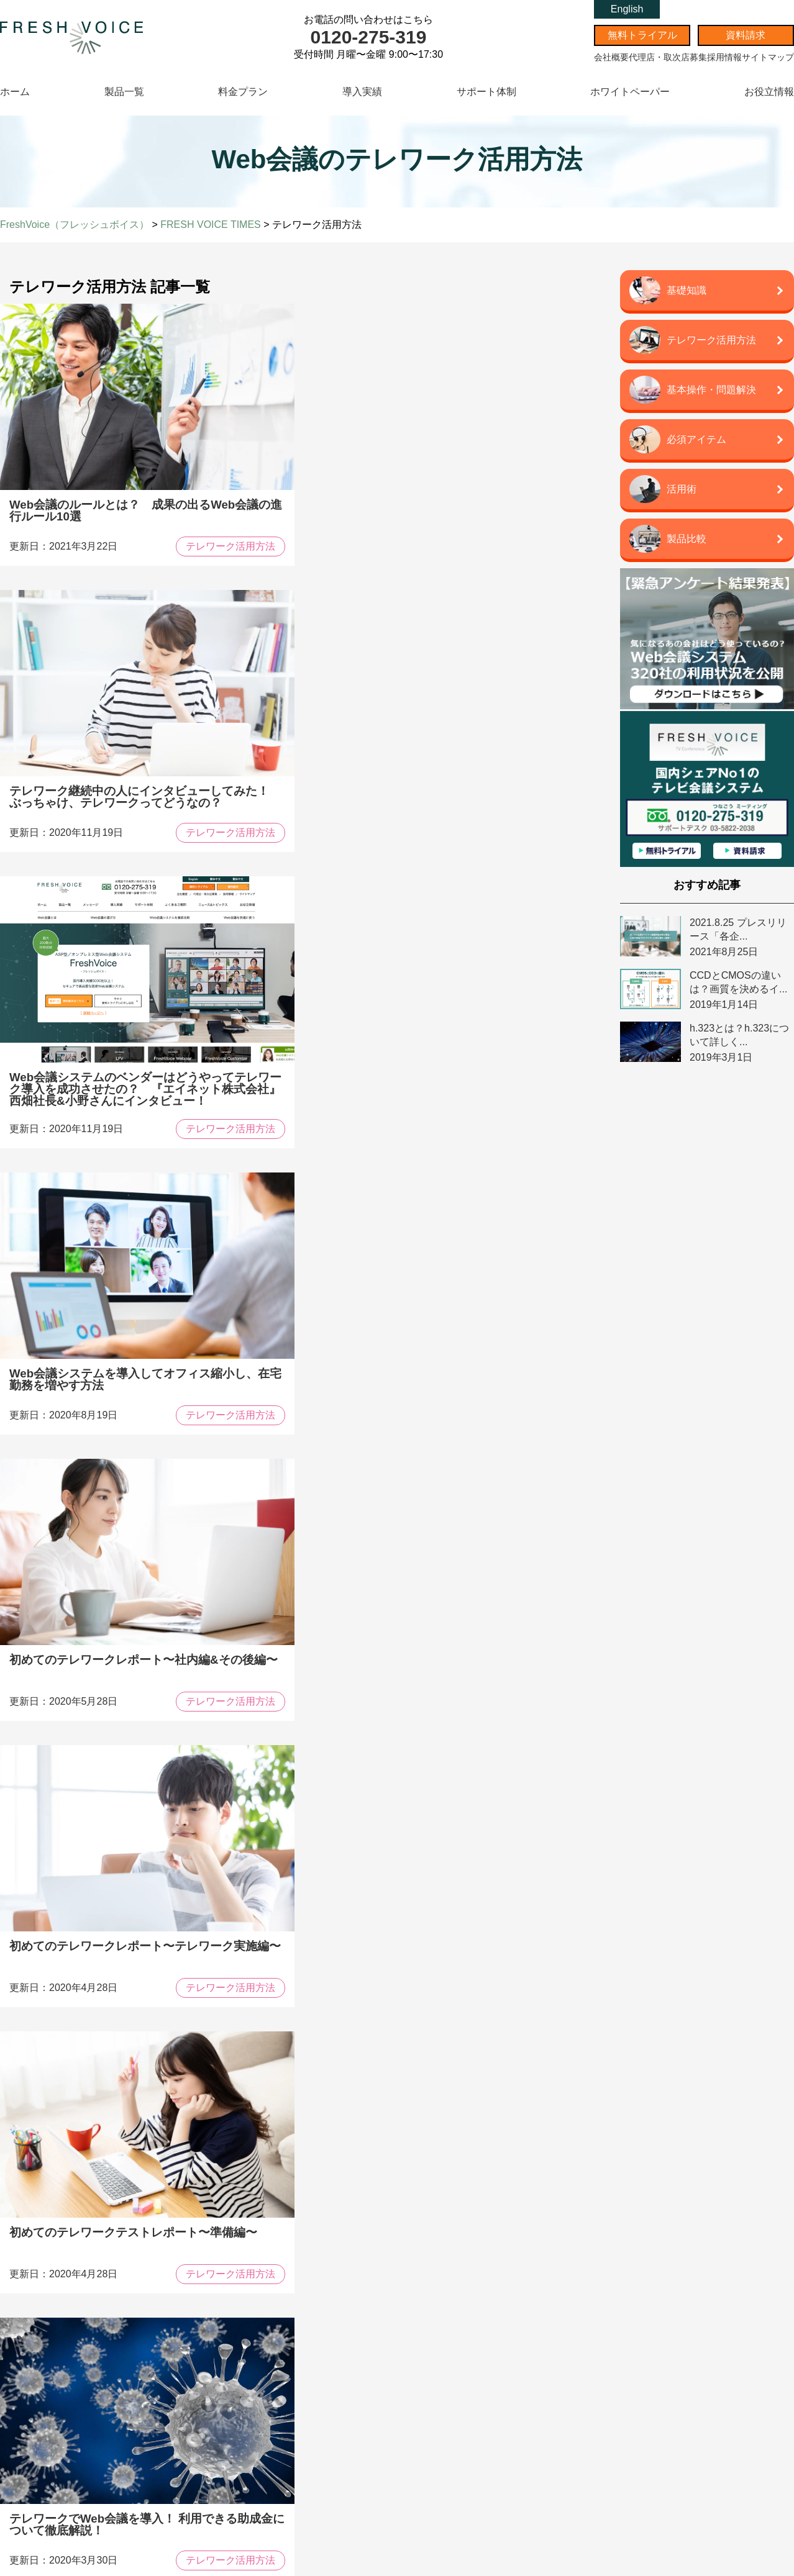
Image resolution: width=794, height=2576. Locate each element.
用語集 (244, 2507)
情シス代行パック (637, 2424)
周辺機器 (58, 2455)
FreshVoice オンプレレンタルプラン (96, 2401)
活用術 (244, 2493)
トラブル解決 (253, 2466)
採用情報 (724, 57)
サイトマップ (768, 57)
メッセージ (253, 2283)
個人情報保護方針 (637, 2340)
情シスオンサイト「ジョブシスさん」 (665, 2437)
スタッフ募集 (631, 2326)
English (627, 9)
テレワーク (250, 2453)
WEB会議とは (254, 2412)
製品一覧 (124, 91)
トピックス (253, 2348)
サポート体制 (486, 91)
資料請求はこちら (500, 2140)
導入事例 (287, 2140)
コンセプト (253, 2300)
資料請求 (745, 35)
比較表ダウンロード (385, 2140)
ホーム (15, 91)
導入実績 (362, 91)
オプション (61, 2441)
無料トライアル (642, 35)
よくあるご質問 (451, 2357)
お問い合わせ (442, 2299)
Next (356, 1779)
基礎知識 (247, 2426)
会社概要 (611, 57)
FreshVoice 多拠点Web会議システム (96, 2315)
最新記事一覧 (258, 2380)
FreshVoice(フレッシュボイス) (104, 2283)
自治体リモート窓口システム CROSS (98, 2414)
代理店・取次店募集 (668, 57)
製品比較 (247, 2439)
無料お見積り (442, 2326)
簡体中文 (436, 2402)
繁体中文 (436, 2416)
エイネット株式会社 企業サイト (657, 2386)
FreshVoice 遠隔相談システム (87, 2427)
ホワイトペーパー (630, 91)
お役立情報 (769, 91)
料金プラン (243, 91)
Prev (213, 1779)
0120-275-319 (369, 37)
